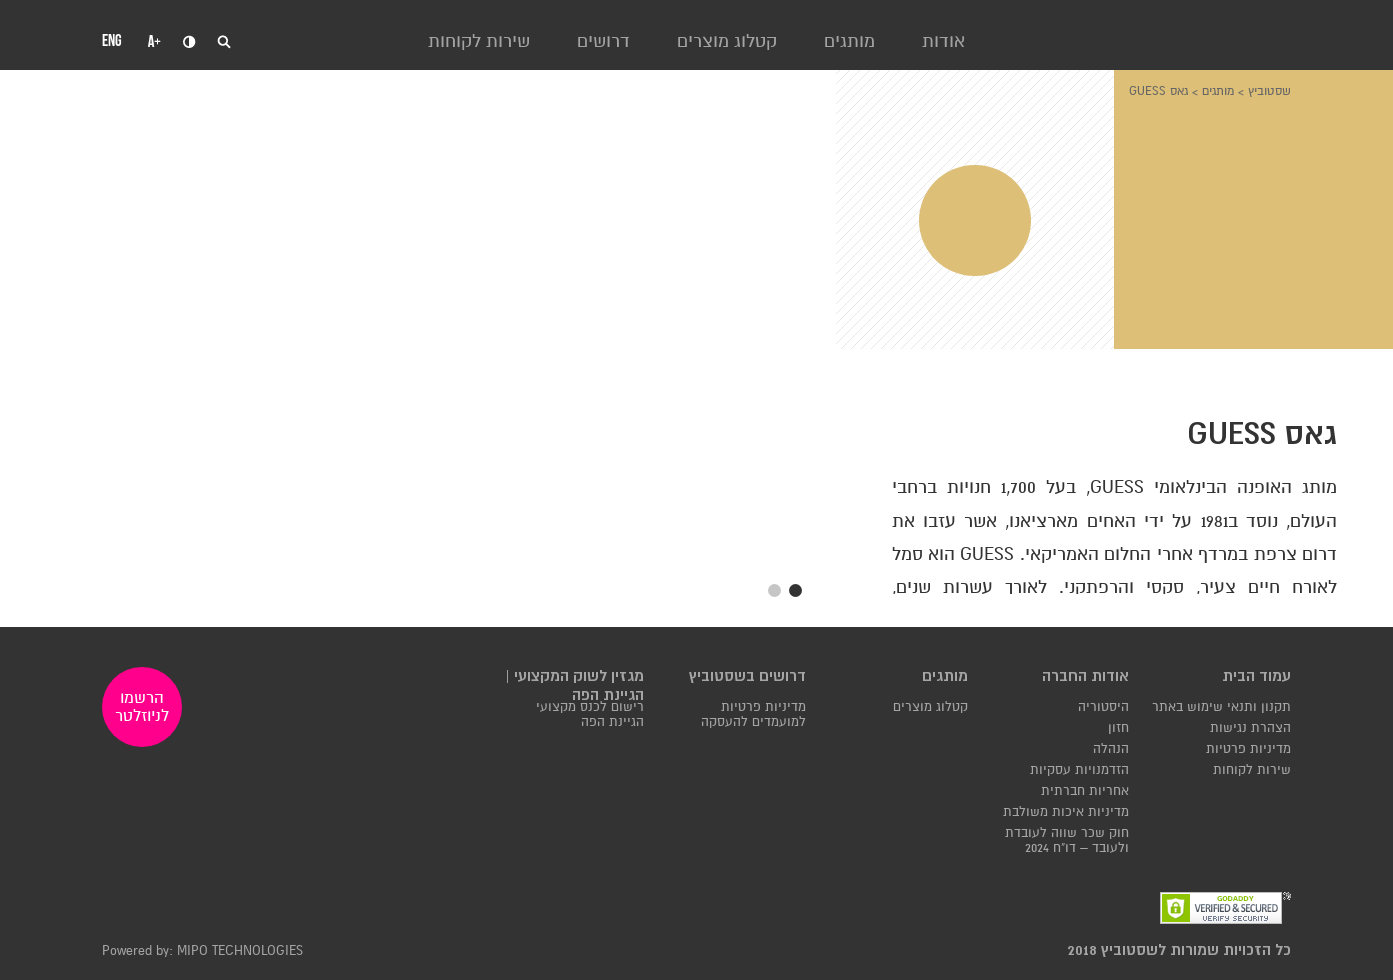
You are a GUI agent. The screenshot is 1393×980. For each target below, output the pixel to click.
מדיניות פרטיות (1248, 749)
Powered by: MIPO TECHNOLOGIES (202, 951)
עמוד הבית (1256, 676)
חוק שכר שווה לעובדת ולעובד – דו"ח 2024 (1067, 841)
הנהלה (1111, 749)
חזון (1118, 728)
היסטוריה (1103, 707)
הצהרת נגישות (1250, 728)
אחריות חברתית (1085, 791)
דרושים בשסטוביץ (747, 676)
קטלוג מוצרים (727, 41)
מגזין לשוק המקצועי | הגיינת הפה (574, 686)
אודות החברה (1085, 676)
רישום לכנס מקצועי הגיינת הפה (590, 715)
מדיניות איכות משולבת (1066, 812)
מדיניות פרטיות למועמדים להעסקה (753, 715)
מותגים (849, 41)
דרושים (603, 41)
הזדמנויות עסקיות (1079, 770)
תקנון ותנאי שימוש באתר (1221, 707)
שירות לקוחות (479, 41)
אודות (943, 41)
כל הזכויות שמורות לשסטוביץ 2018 (1179, 950)
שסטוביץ (1269, 91)
